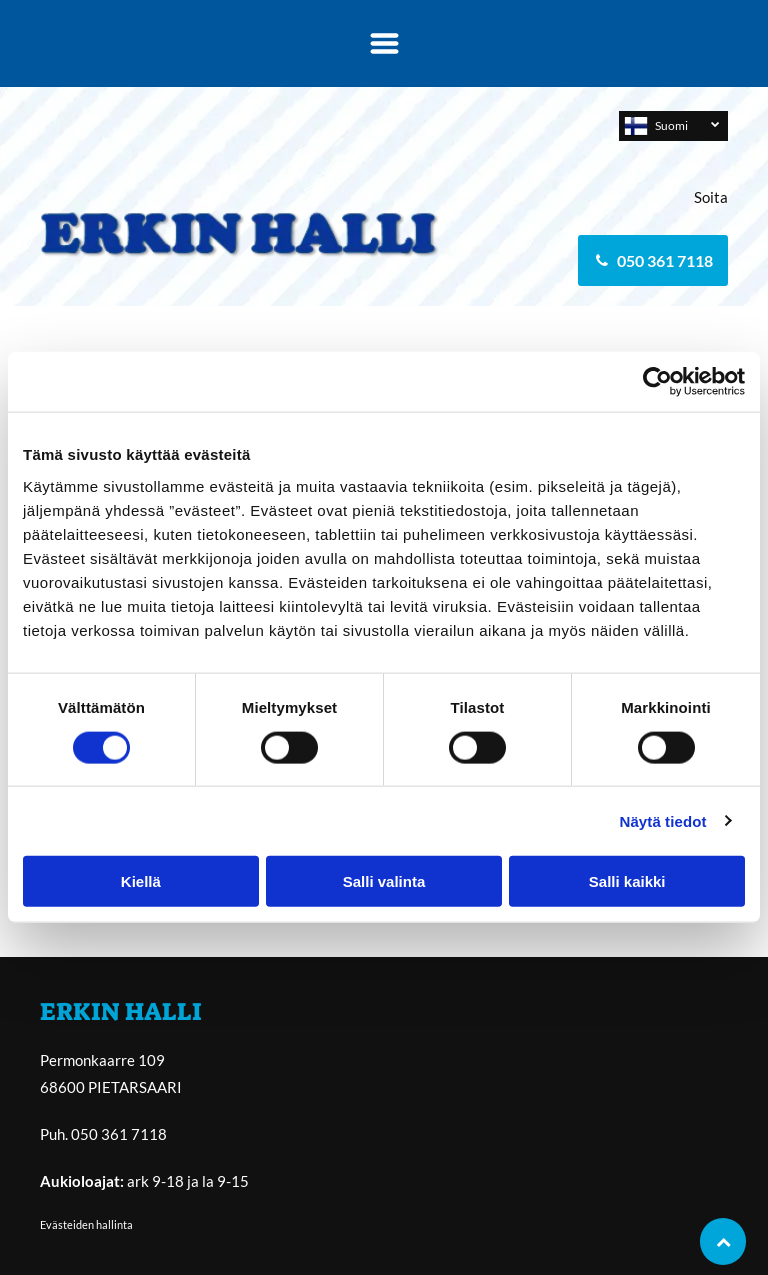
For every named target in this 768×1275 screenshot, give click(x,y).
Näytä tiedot (663, 820)
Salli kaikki (627, 881)
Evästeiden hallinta (86, 1224)
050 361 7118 (119, 1134)
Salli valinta (384, 881)
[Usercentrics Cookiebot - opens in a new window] (657, 382)
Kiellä (141, 881)
